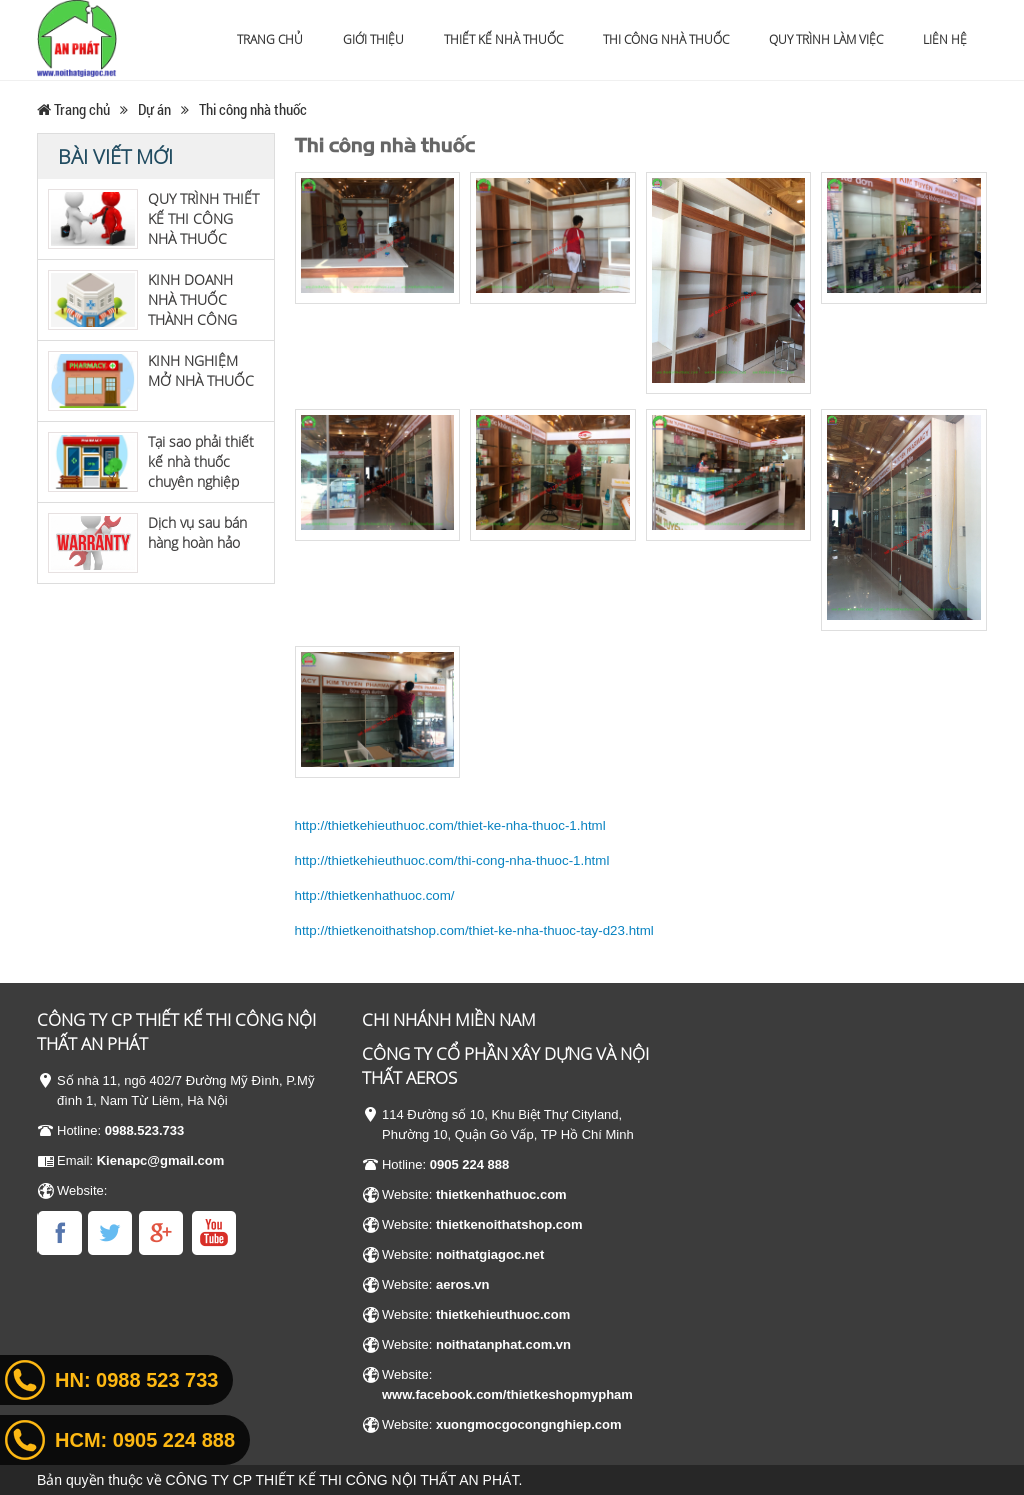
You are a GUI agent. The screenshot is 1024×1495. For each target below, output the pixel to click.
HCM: (145, 1440)
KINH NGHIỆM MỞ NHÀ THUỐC (201, 370)
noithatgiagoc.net (490, 1254)
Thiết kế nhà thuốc (503, 39)
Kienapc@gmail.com (161, 1160)
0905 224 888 (470, 1164)
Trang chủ (270, 39)
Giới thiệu (373, 39)
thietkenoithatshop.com (509, 1224)
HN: (136, 1380)
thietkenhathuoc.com (501, 1194)
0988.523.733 (145, 1130)
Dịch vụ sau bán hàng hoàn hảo (197, 532)
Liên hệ (945, 39)
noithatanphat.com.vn (503, 1344)
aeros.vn (462, 1284)
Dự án (154, 109)
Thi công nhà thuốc (666, 39)
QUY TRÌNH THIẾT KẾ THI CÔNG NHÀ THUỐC (203, 218)
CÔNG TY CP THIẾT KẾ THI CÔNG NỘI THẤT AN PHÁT (342, 1480)
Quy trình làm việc (826, 39)
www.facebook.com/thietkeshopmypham (507, 1394)
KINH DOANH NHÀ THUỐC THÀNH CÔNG (192, 299)
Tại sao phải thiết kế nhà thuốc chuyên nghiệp (201, 461)
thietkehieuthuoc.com (503, 1314)
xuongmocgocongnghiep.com (529, 1424)
